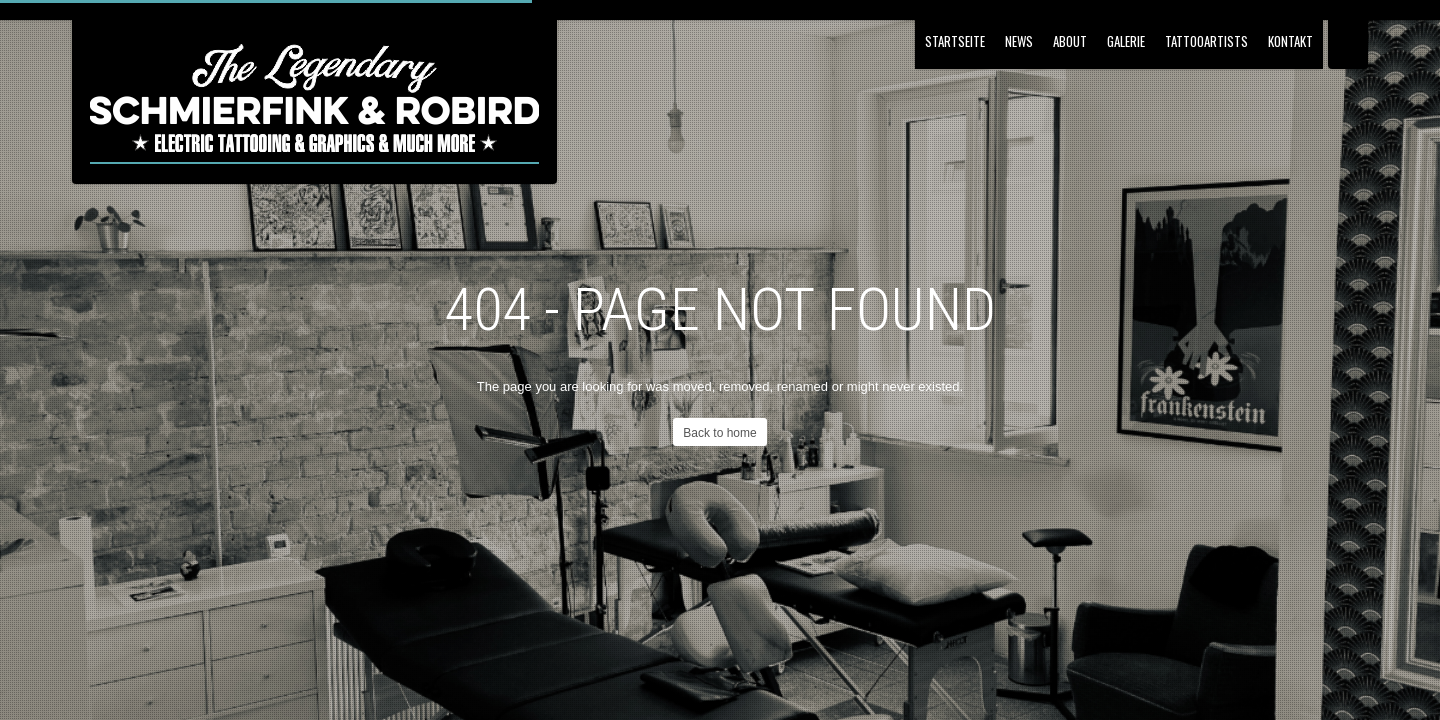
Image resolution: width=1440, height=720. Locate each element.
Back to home (719, 433)
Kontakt (1290, 41)
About (1070, 41)
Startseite (955, 41)
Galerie (1126, 41)
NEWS (1019, 41)
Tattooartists (1206, 41)
